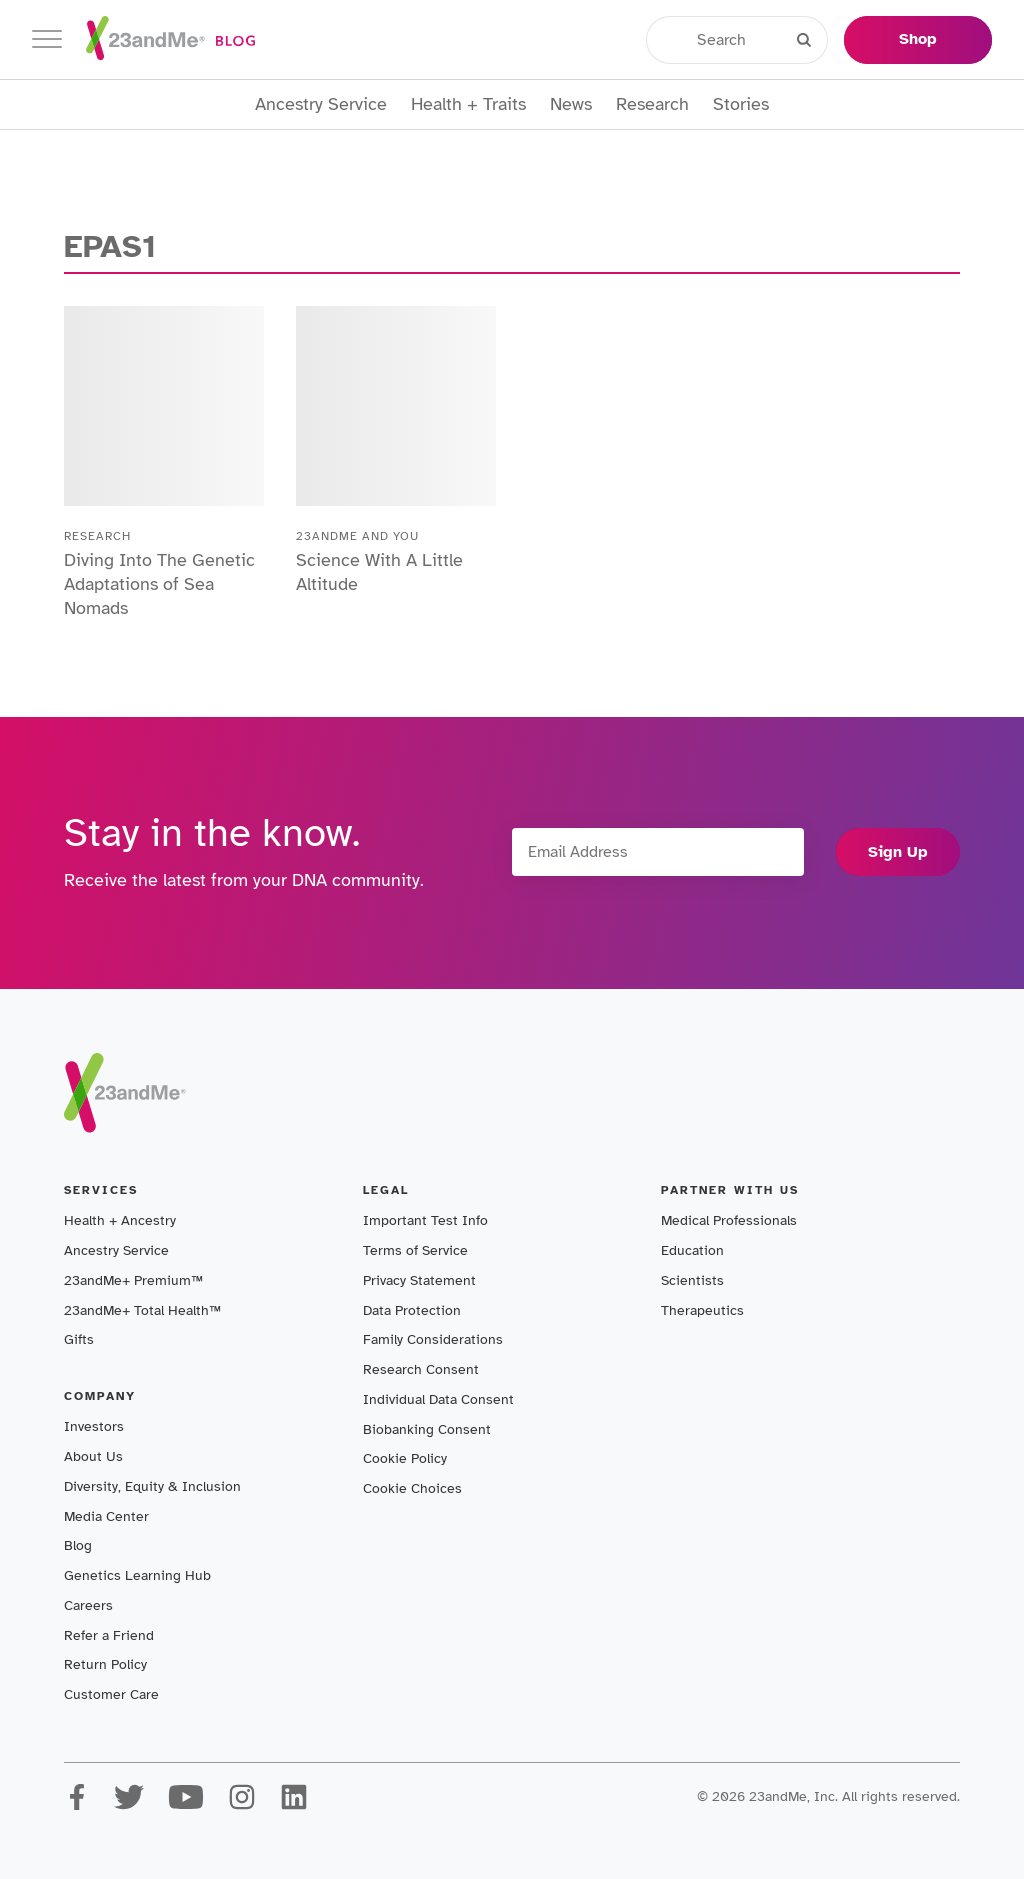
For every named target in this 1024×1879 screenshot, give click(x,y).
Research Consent (421, 1369)
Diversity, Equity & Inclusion (152, 1486)
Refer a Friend (109, 1635)
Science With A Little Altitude (379, 572)
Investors (94, 1426)
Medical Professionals (729, 1220)
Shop (918, 39)
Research (652, 104)
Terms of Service (415, 1250)
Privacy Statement (419, 1280)
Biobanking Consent (427, 1429)
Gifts (79, 1339)
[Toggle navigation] (47, 39)
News (571, 104)
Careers (88, 1605)
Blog (78, 1545)
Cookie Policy (405, 1458)
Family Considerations (433, 1339)
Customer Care (111, 1694)
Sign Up (898, 852)
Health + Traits (468, 104)
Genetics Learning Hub (137, 1575)
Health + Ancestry (120, 1220)
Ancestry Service (321, 104)
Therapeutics (702, 1310)
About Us (93, 1456)
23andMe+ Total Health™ (142, 1310)
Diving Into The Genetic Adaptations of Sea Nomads (159, 584)
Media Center (106, 1516)
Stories (741, 104)
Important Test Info (425, 1220)
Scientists (692, 1280)
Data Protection (412, 1310)
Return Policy (105, 1664)
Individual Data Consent (438, 1399)
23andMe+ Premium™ (133, 1280)
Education (692, 1250)
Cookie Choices (412, 1488)
